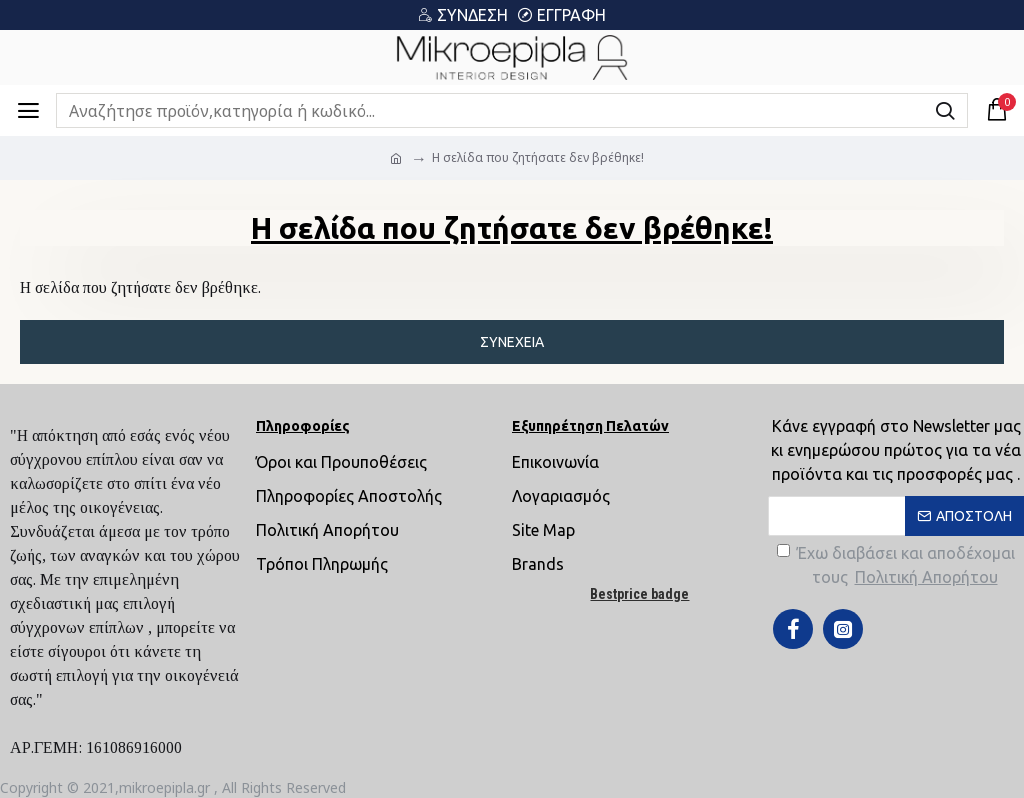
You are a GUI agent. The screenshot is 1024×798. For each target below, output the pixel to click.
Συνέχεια (512, 342)
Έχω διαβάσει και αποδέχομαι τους (896, 566)
